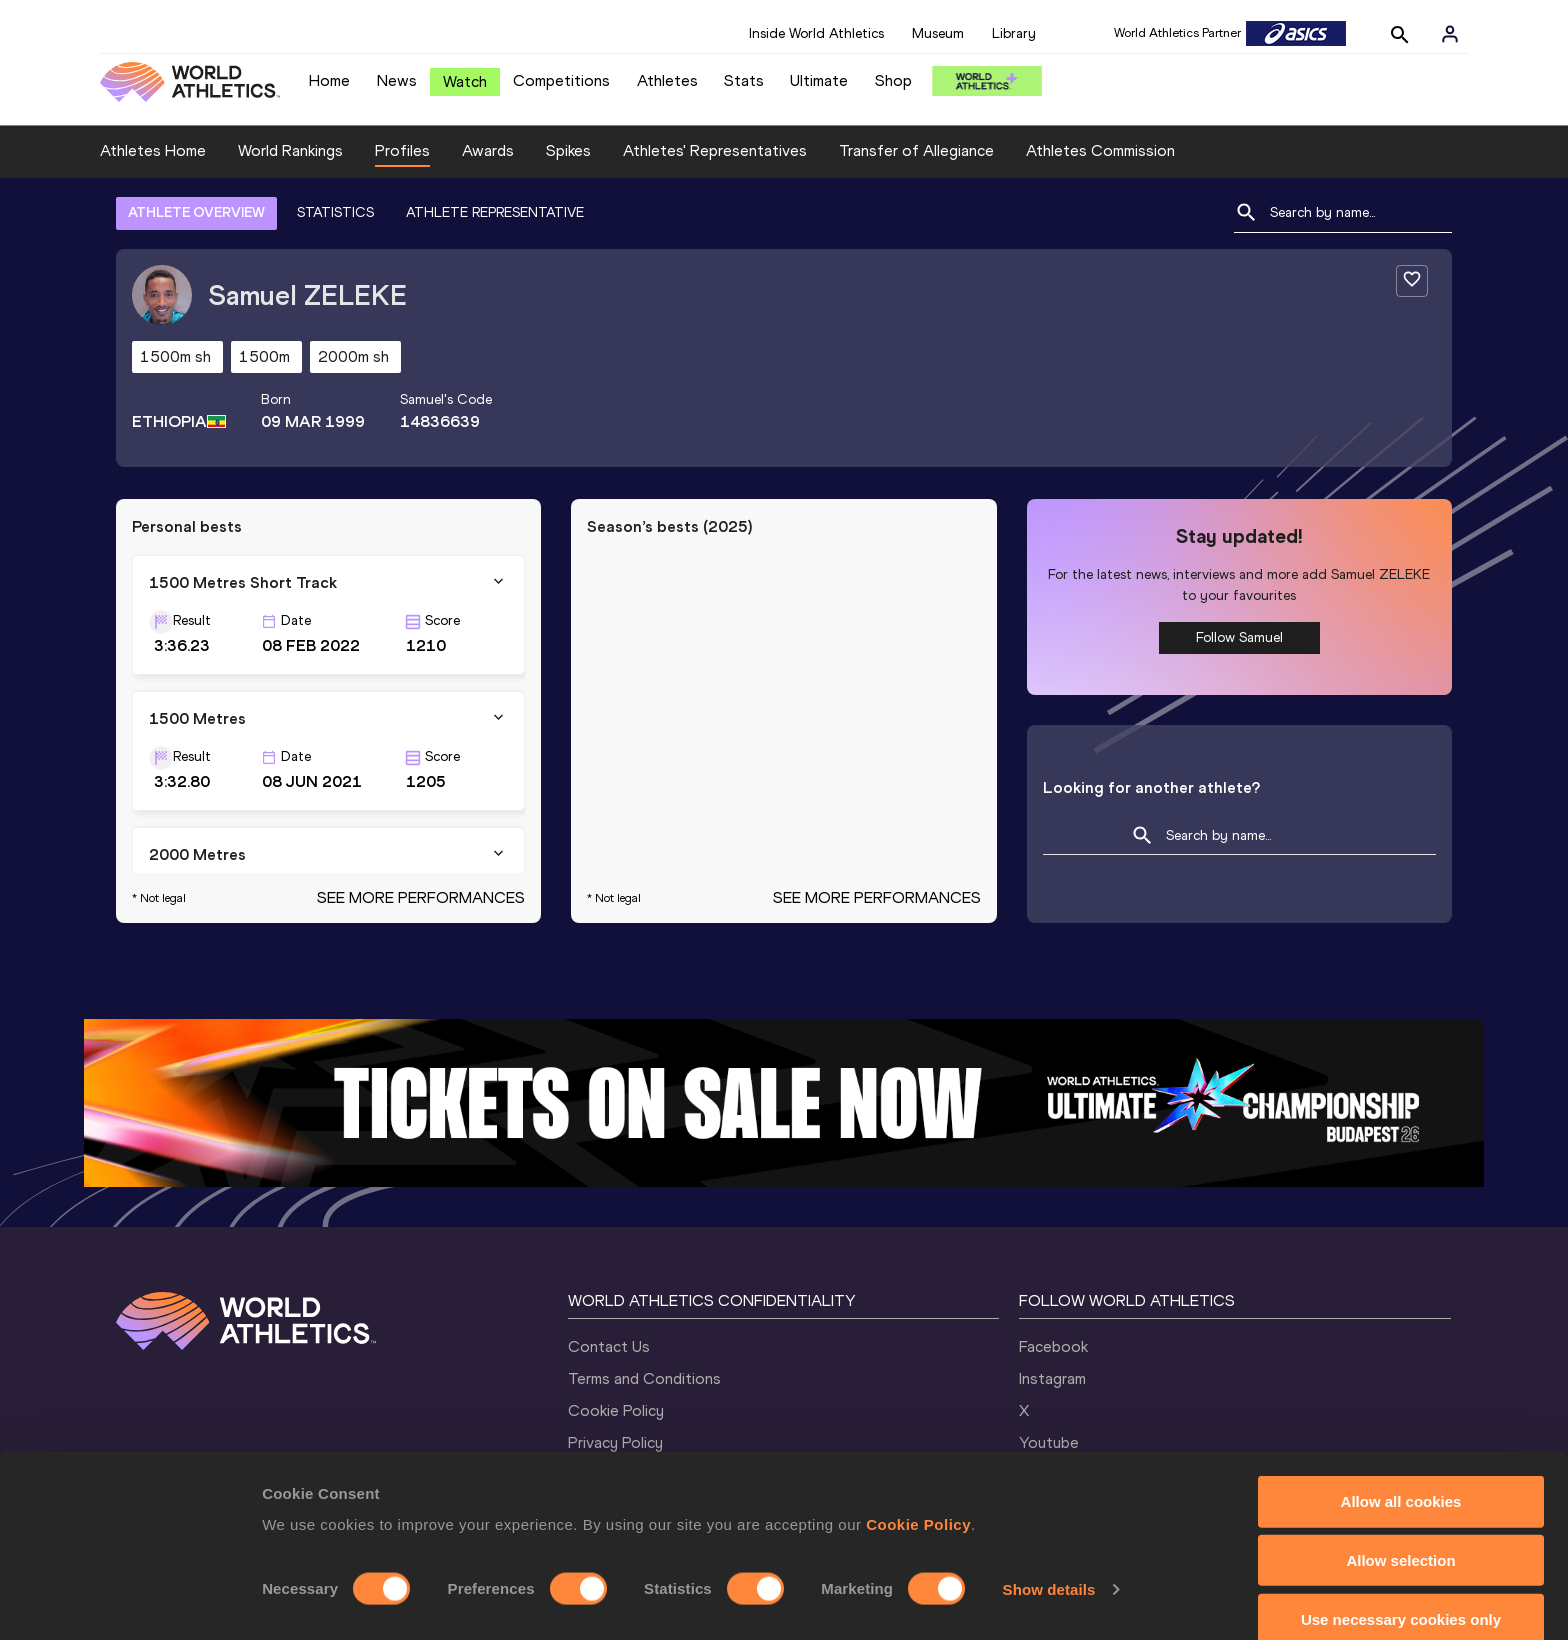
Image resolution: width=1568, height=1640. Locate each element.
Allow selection (1400, 1531)
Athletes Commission (1100, 150)
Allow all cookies (1401, 1472)
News (397, 80)
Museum (938, 33)
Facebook (1053, 1346)
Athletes (667, 80)
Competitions (561, 80)
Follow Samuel (1239, 637)
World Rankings (290, 150)
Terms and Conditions (644, 1378)
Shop (893, 80)
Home (329, 80)
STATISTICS (335, 212)
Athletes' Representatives (715, 150)
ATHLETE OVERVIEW (196, 212)
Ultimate (819, 80)
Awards (488, 150)
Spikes (568, 150)
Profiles (402, 150)
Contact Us (609, 1346)
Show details (1049, 1560)
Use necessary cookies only (1401, 1590)
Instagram (1052, 1378)
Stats (744, 80)
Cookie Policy (918, 1495)
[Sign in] (1450, 34)
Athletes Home (153, 150)
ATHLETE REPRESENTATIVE (495, 212)
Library (1014, 33)
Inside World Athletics (816, 33)
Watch (465, 81)
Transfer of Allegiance (916, 150)
